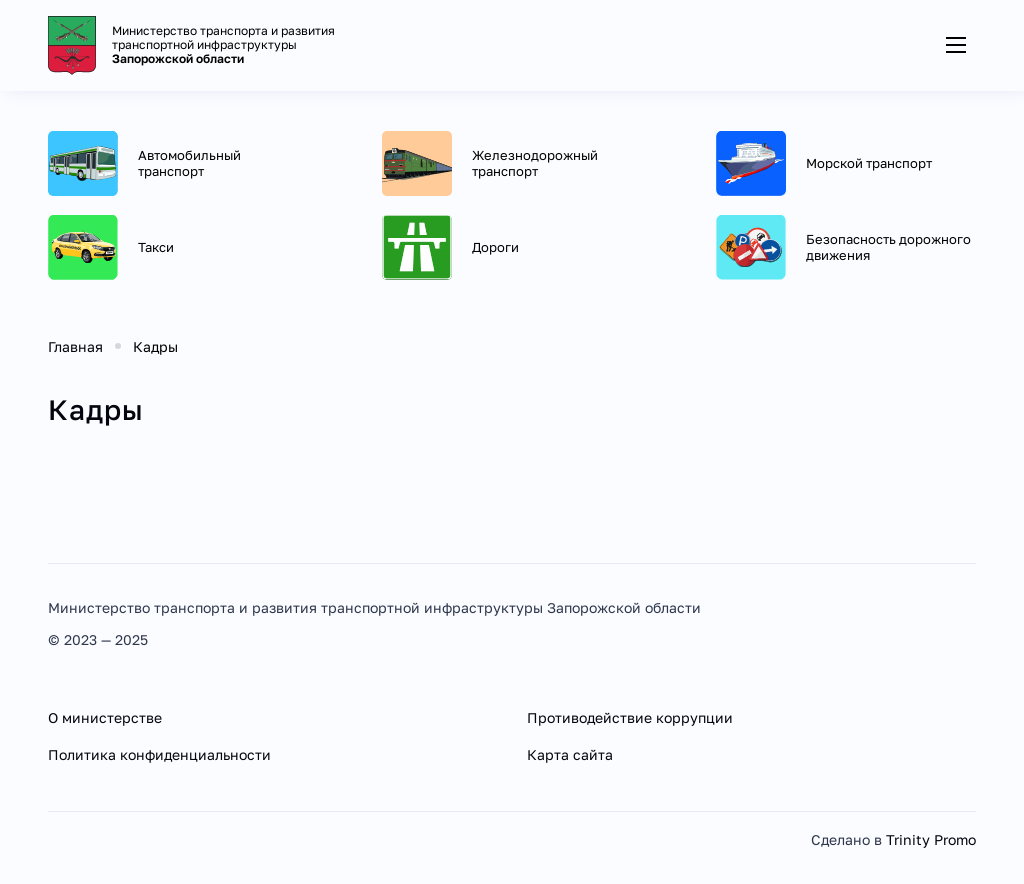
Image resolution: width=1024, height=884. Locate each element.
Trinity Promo (931, 839)
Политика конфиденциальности (159, 754)
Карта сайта (570, 754)
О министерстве (105, 717)
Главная (75, 346)
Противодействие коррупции (630, 717)
